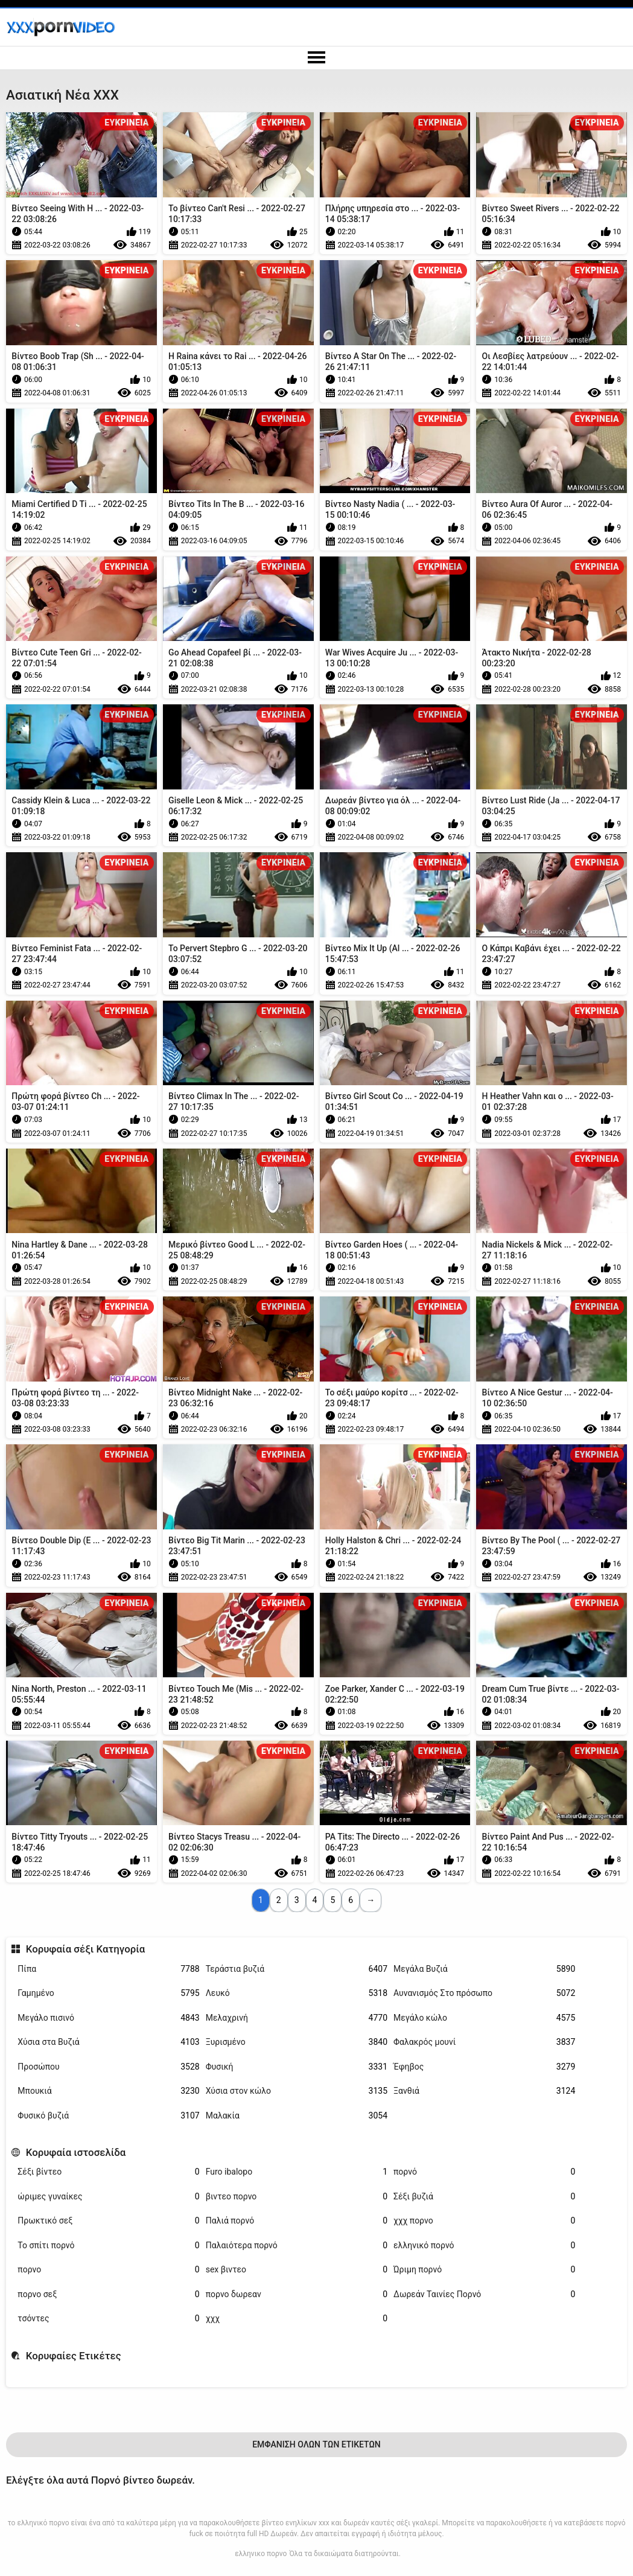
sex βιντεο (296, 2270)
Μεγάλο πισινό (108, 2018)
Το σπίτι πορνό (108, 2245)
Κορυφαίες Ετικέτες (73, 2356)
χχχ (296, 2318)
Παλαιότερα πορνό (296, 2245)
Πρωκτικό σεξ (108, 2221)
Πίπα (108, 1969)
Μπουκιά (108, 2091)
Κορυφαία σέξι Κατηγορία (85, 1949)
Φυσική (296, 2067)
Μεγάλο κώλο (484, 2018)
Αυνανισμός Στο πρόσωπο (484, 1993)
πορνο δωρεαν (296, 2294)
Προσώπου (108, 2067)
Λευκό (296, 1993)
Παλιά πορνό (296, 2221)
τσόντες (108, 2318)
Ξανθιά (484, 2091)
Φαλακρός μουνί (484, 2042)
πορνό (484, 2172)
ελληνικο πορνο (261, 2553)
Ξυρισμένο (296, 2042)
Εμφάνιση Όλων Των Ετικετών (316, 2444)
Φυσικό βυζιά (108, 2116)
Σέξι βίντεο (108, 2172)
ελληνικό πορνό (484, 2245)
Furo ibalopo (296, 2172)
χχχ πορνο (484, 2221)
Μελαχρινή (296, 2018)
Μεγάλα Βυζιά (484, 1969)
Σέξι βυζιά (484, 2197)
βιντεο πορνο (296, 2197)
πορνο (108, 2270)
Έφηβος (484, 2067)
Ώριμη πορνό (484, 2270)
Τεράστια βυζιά (296, 1969)
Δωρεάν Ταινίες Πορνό (484, 2294)
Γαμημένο (108, 1993)
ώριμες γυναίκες (108, 2197)
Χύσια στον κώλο (296, 2091)
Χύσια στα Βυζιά (108, 2042)
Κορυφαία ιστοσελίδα (76, 2152)
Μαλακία (296, 2116)
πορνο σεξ (108, 2294)
